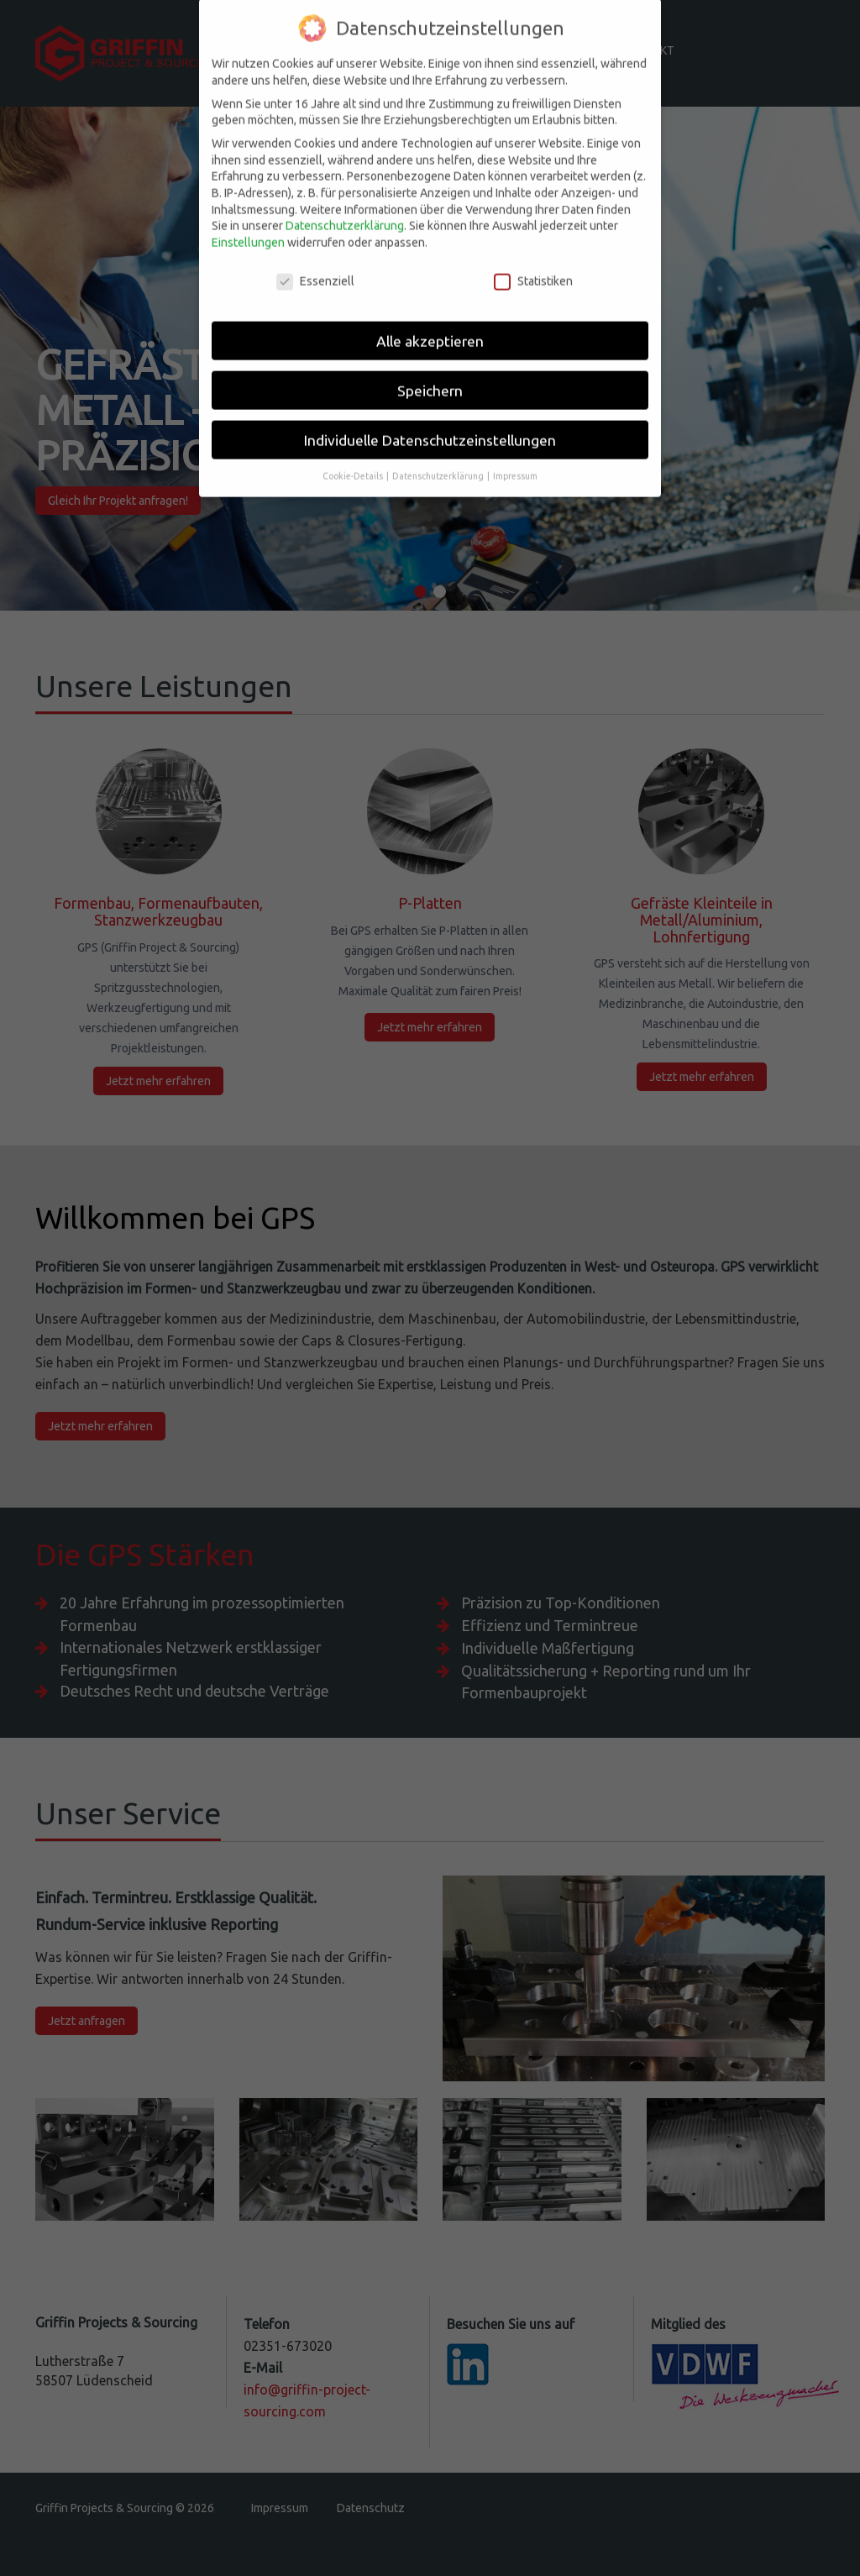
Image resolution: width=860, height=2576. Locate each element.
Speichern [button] (430, 366)
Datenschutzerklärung (345, 200)
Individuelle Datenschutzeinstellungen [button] (430, 415)
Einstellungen (248, 217)
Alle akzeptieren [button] (430, 316)
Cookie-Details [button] (353, 451)
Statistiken (533, 257)
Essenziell (315, 257)
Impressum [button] (515, 451)
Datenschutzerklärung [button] (438, 451)
